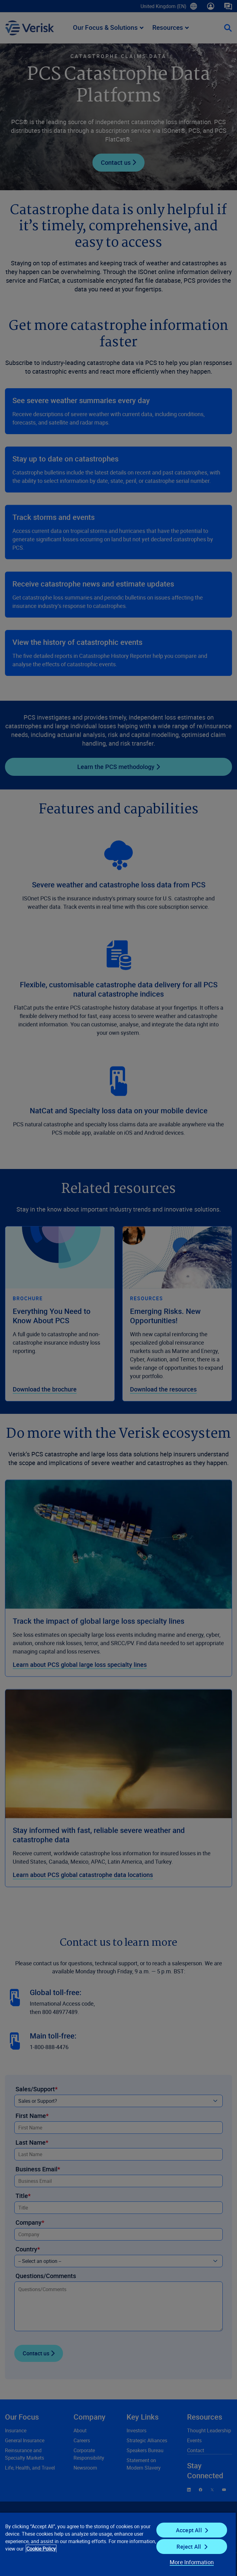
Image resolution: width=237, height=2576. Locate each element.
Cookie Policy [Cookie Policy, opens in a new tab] (41, 2548)
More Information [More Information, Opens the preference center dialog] (192, 2562)
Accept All (189, 2530)
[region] (118, 2544)
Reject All (189, 2546)
